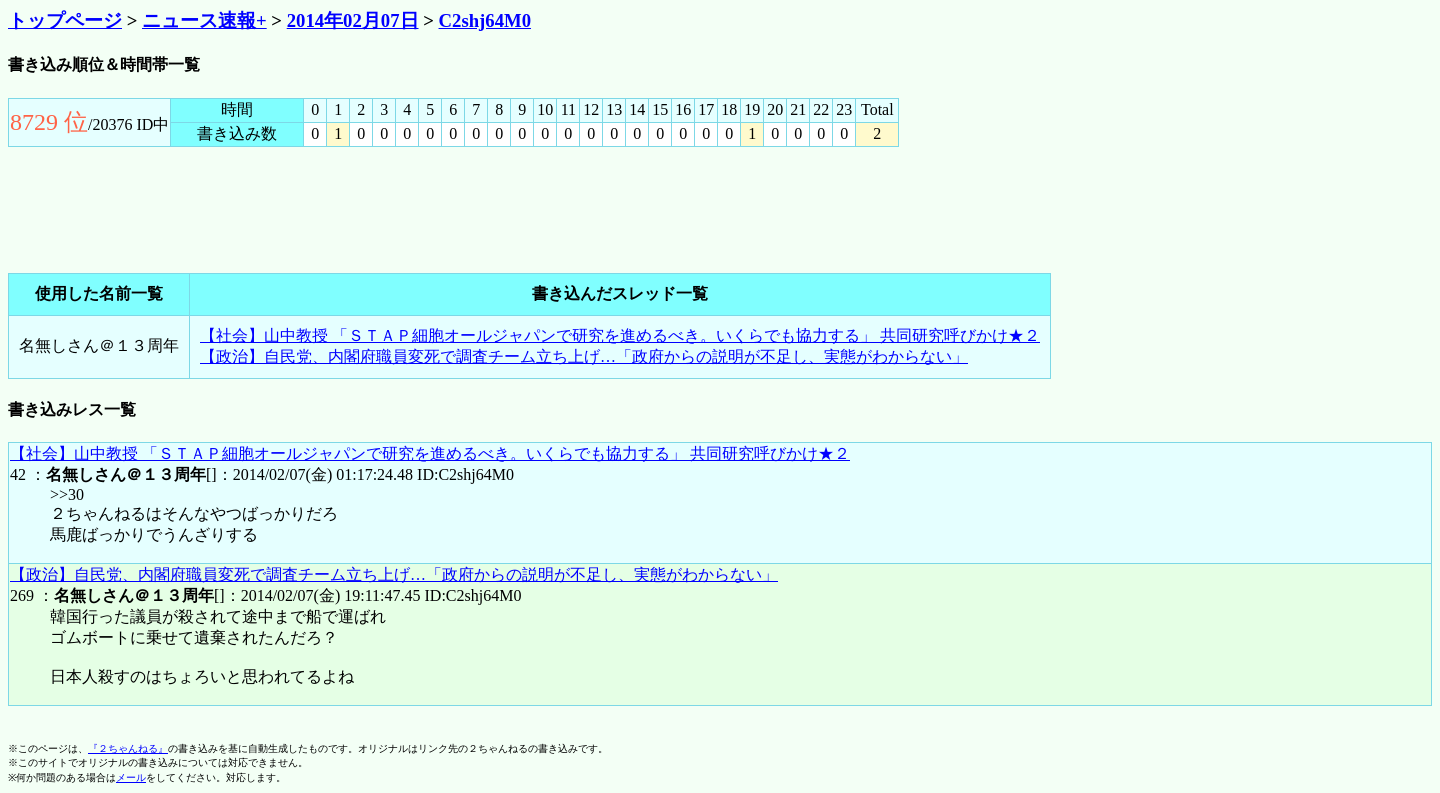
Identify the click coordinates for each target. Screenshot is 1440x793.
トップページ (65, 20)
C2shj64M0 (485, 20)
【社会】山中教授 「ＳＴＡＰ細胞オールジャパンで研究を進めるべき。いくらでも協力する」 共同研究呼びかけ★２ (620, 335)
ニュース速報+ (204, 20)
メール (131, 777)
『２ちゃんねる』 (128, 748)
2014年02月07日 (353, 20)
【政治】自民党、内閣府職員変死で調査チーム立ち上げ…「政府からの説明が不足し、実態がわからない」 (584, 356)
